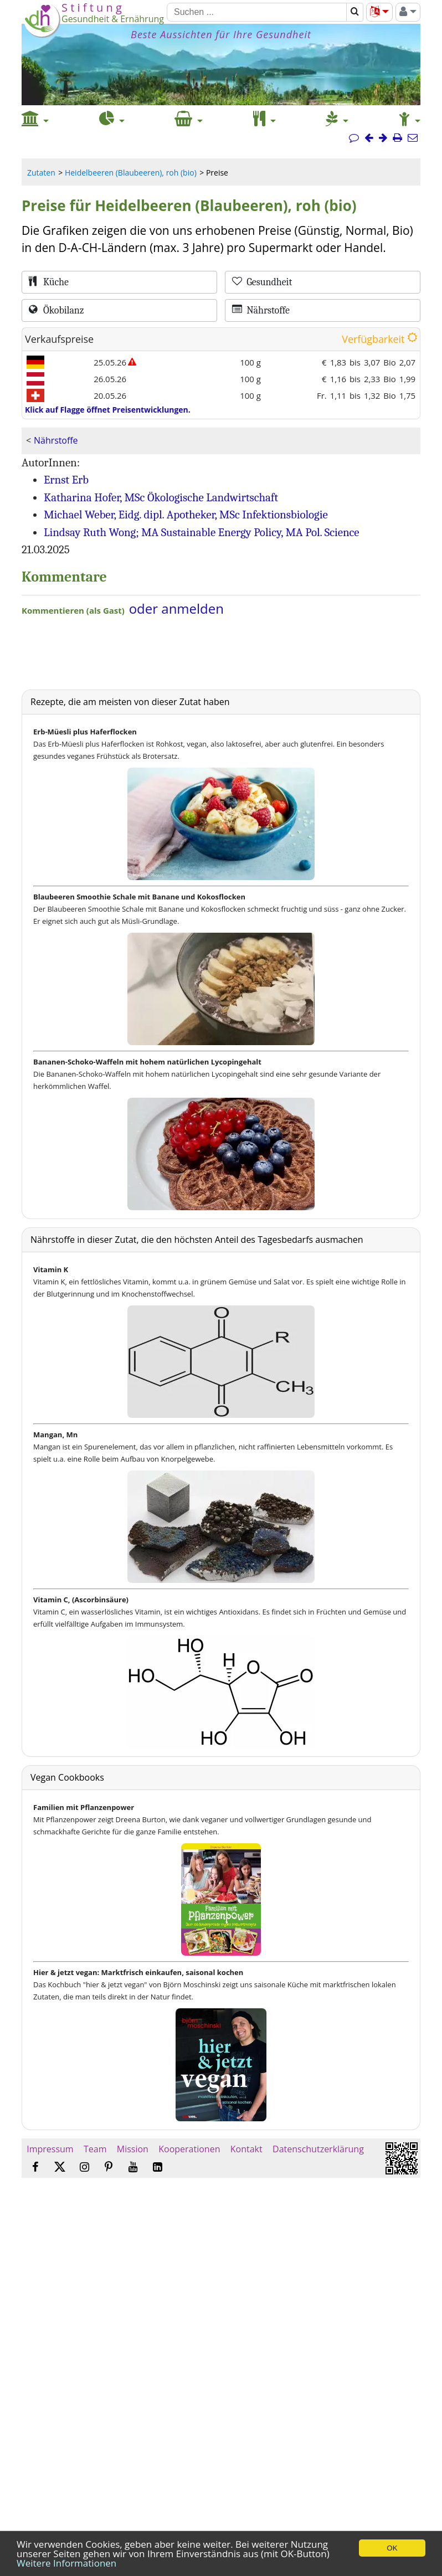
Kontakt (246, 2149)
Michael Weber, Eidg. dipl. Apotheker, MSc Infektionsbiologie (186, 514)
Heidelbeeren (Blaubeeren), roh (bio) (131, 172)
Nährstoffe (56, 440)
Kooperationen (189, 2149)
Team (95, 2149)
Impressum (50, 2149)
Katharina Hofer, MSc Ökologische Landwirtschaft (161, 497)
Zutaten (41, 172)
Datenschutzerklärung (318, 2149)
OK (392, 2548)
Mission (133, 2149)
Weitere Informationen (66, 2563)
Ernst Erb (66, 479)
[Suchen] (257, 12)
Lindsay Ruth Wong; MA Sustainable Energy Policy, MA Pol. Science (201, 532)
